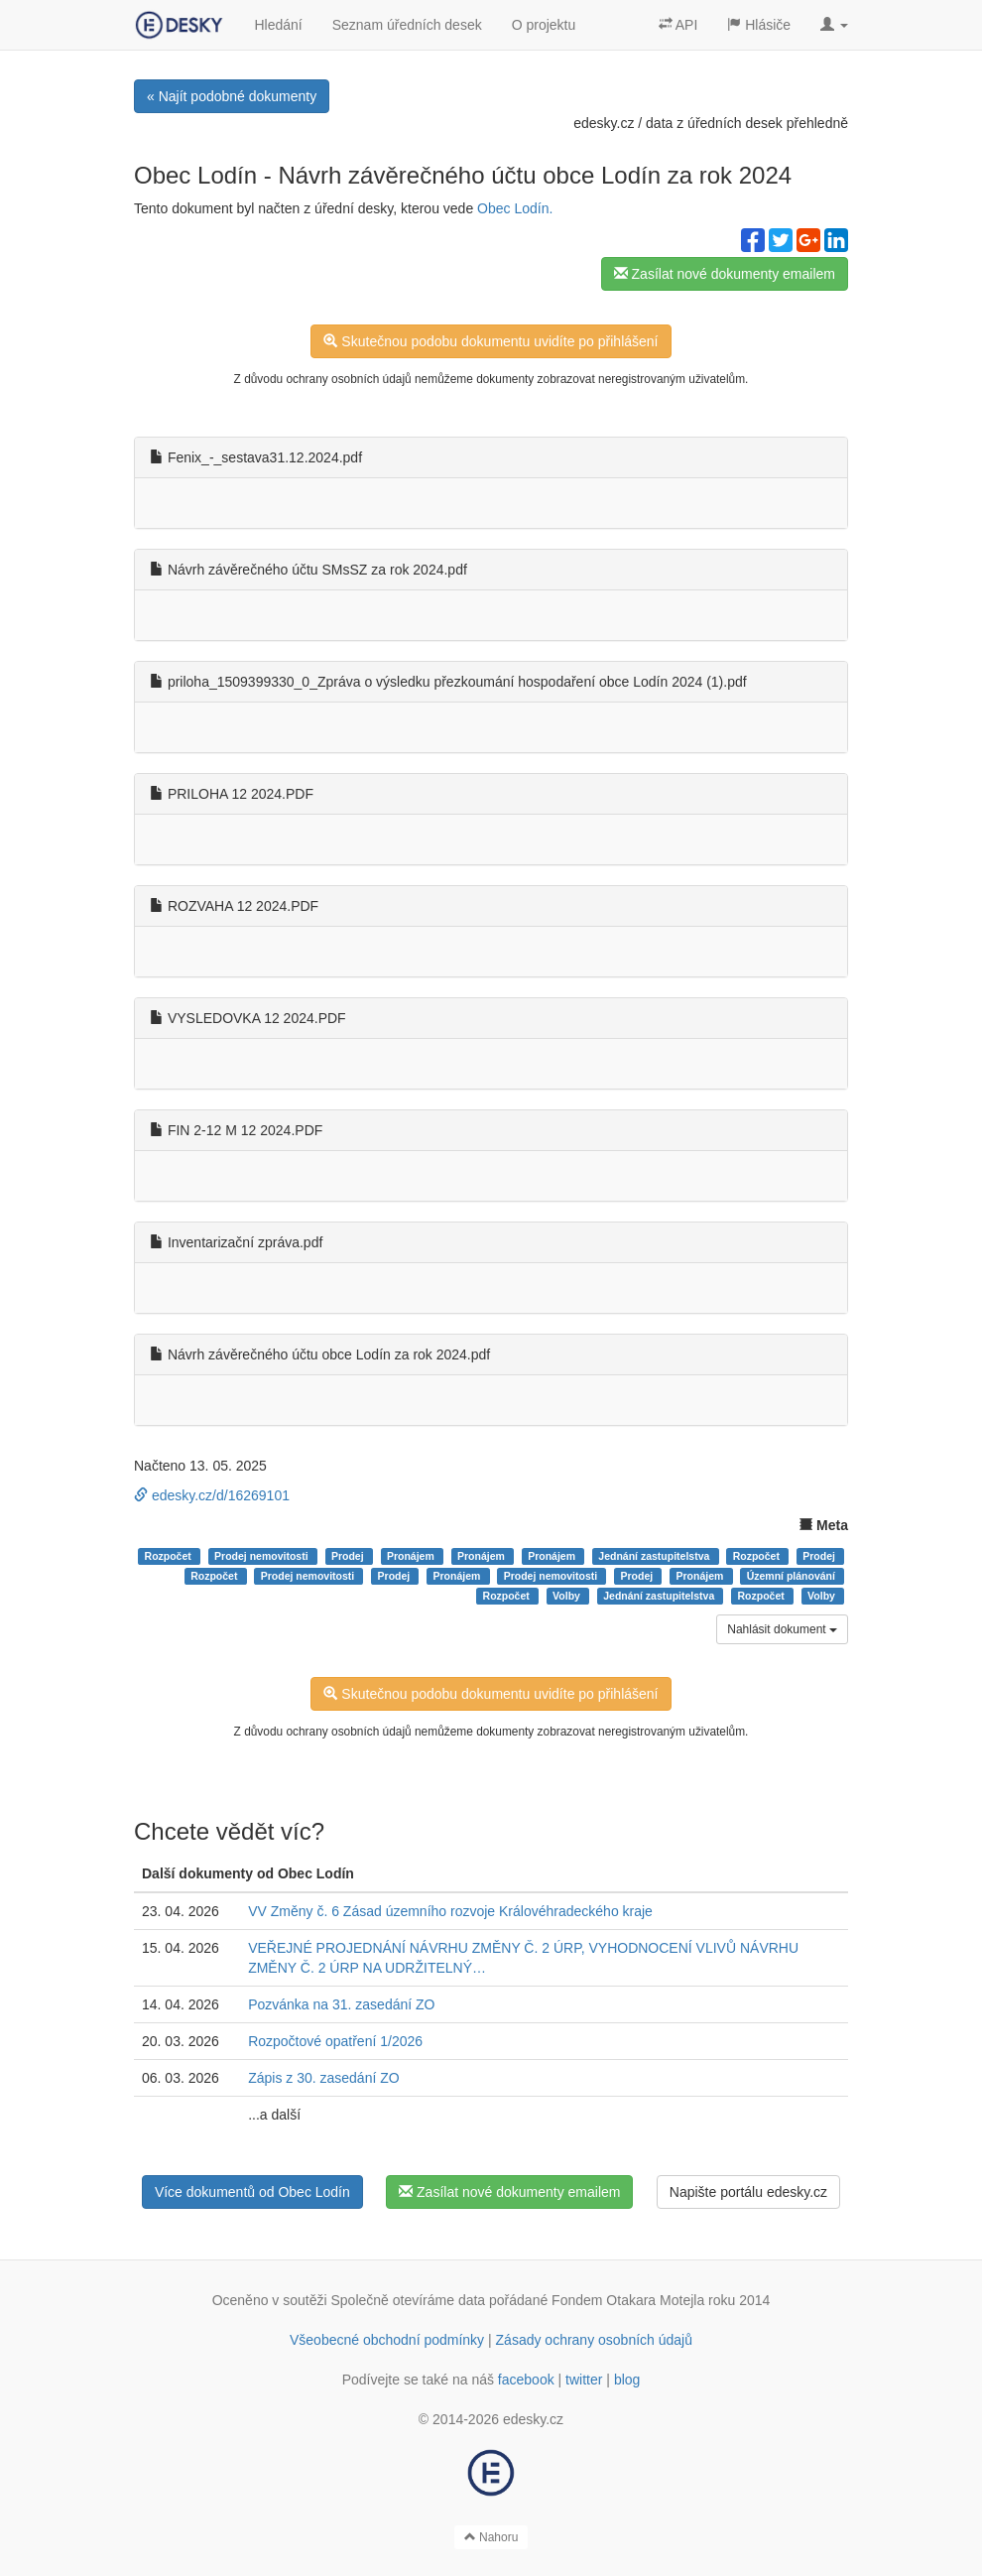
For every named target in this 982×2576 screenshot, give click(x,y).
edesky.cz (603, 123)
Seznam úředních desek (407, 25)
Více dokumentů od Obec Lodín (252, 2192)
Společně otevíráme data (408, 2300)
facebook (526, 2379)
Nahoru (491, 2537)
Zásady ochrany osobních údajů (594, 2340)
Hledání (278, 25)
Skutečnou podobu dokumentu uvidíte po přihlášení (490, 341)
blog (627, 2379)
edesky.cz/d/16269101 (212, 1495)
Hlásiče (759, 25)
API (678, 25)
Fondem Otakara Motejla (628, 2300)
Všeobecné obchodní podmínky (387, 2340)
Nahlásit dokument (782, 1629)
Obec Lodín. (514, 208)
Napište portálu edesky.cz (748, 2192)
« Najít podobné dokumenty (231, 96)
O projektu (544, 25)
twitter (583, 2379)
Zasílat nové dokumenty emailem (724, 274)
